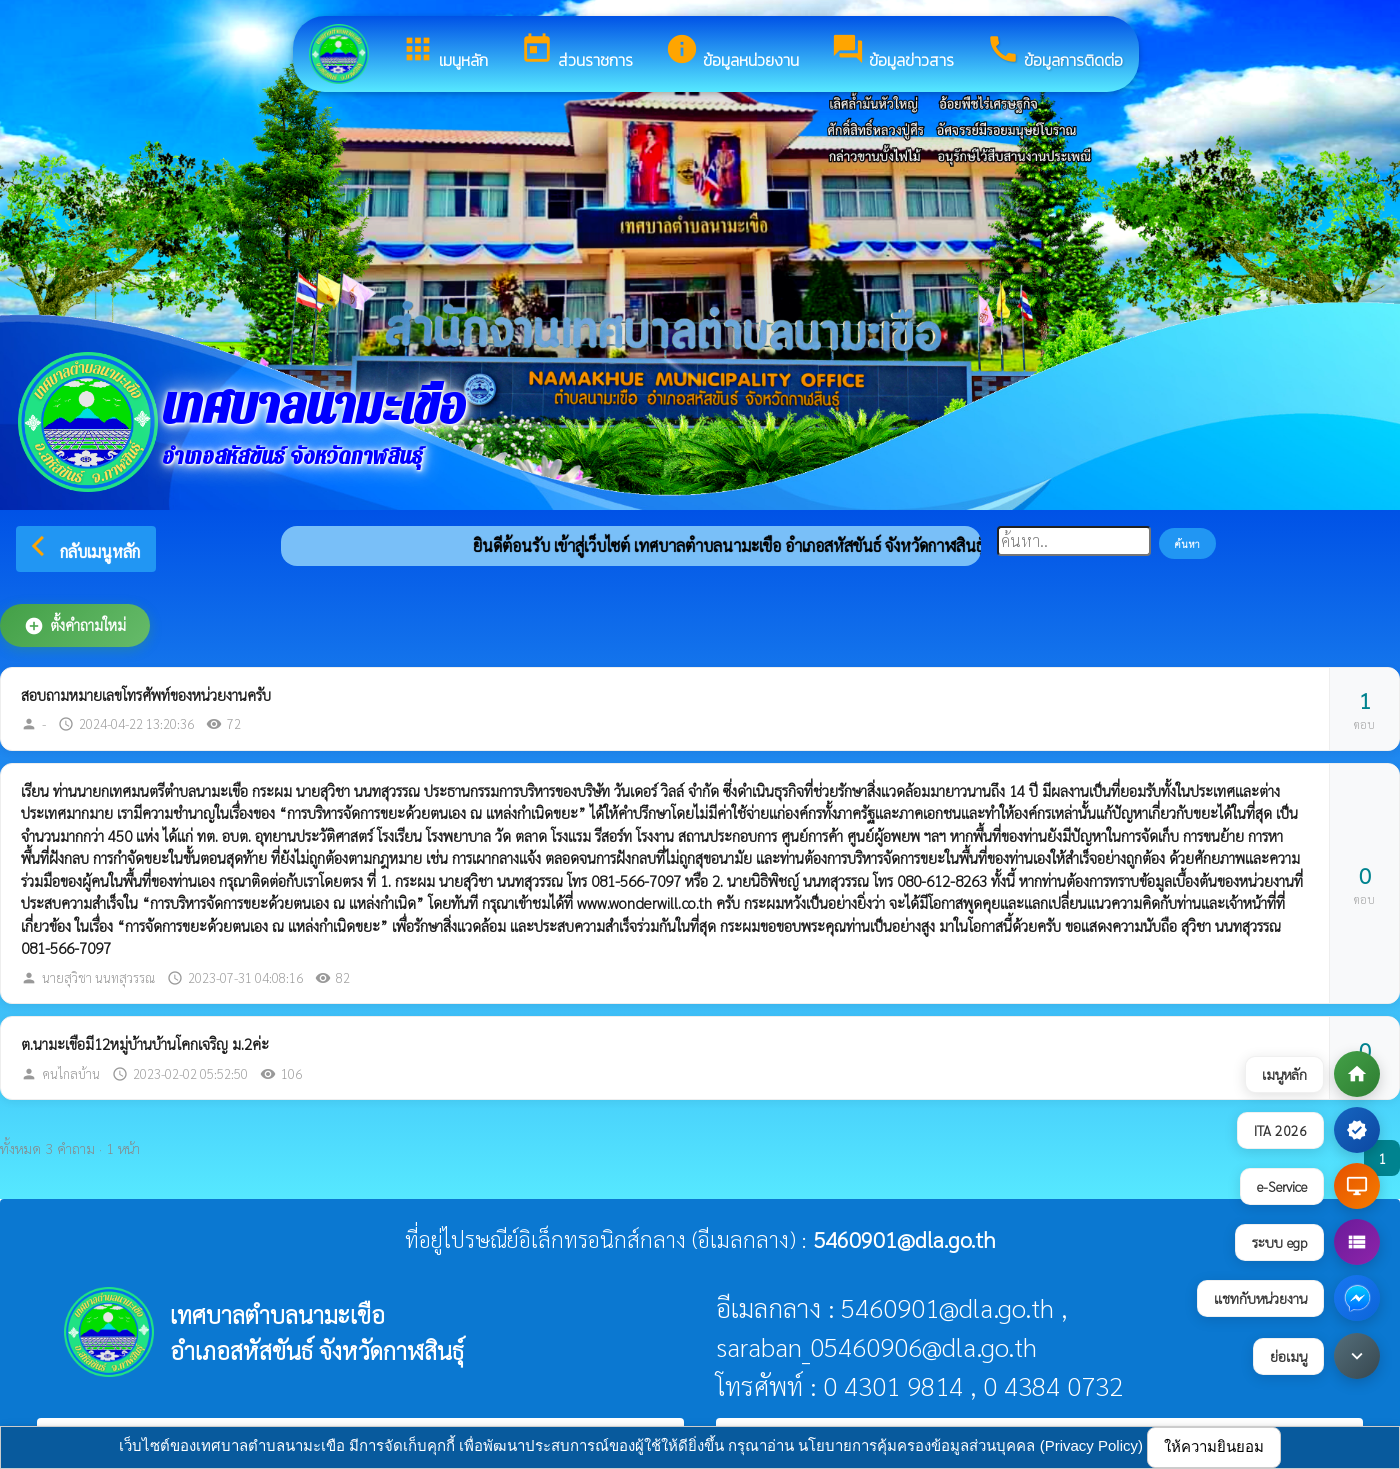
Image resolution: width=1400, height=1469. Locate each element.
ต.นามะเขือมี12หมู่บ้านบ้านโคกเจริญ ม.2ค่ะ (145, 1043)
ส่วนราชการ (576, 52)
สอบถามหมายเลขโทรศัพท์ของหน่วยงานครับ (146, 694)
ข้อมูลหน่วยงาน (732, 52)
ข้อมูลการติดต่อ (1054, 52)
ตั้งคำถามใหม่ (75, 625)
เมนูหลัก (444, 52)
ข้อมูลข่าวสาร (892, 52)
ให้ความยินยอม (1214, 1446)
